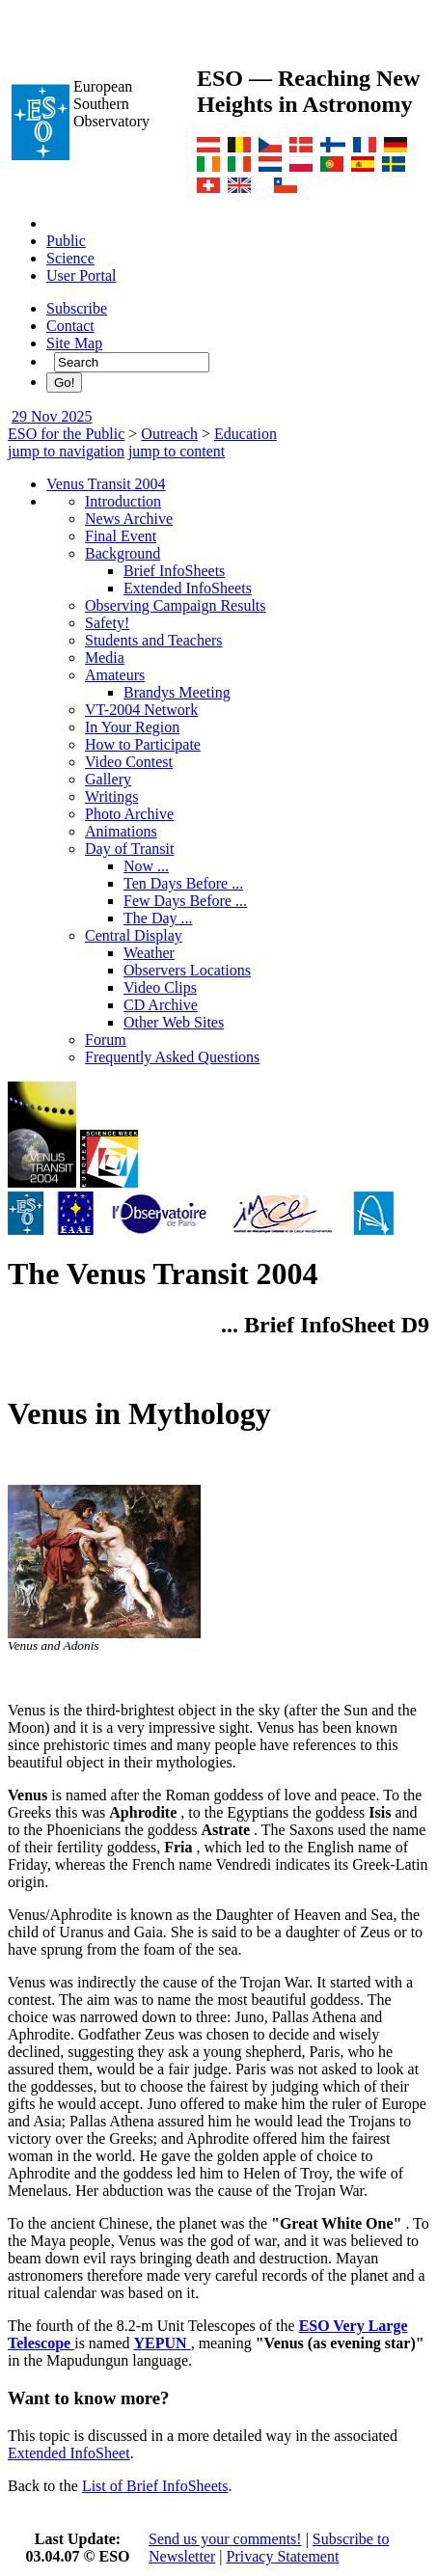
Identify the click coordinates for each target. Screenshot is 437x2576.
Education (245, 433)
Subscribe (76, 308)
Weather (149, 953)
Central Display (133, 935)
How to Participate (143, 744)
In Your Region (132, 727)
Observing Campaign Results (175, 605)
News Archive (129, 518)
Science (70, 258)
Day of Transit (129, 848)
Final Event (120, 536)
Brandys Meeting (177, 692)
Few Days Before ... (185, 900)
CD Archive (160, 1005)
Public (66, 241)
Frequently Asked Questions (172, 1057)
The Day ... (158, 918)
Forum (105, 1039)
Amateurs (115, 675)
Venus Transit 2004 (106, 484)
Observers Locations (187, 970)
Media (104, 657)
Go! (64, 382)
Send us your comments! (225, 2539)
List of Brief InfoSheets (155, 2486)
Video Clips (160, 987)
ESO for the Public (66, 433)
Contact (70, 325)
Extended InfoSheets (187, 588)
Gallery (108, 779)
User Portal (81, 275)
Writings (111, 796)
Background (122, 553)
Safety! (107, 623)
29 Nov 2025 (52, 416)
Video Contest (129, 762)
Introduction (123, 501)
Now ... (146, 866)
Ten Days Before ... (183, 883)
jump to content (176, 451)
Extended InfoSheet (69, 2453)
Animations (121, 831)
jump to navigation (66, 451)
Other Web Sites (173, 1022)
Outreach (169, 433)
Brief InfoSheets (174, 570)
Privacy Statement (283, 2556)
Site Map (74, 343)
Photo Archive (129, 814)
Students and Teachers (154, 640)
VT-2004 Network (141, 709)
